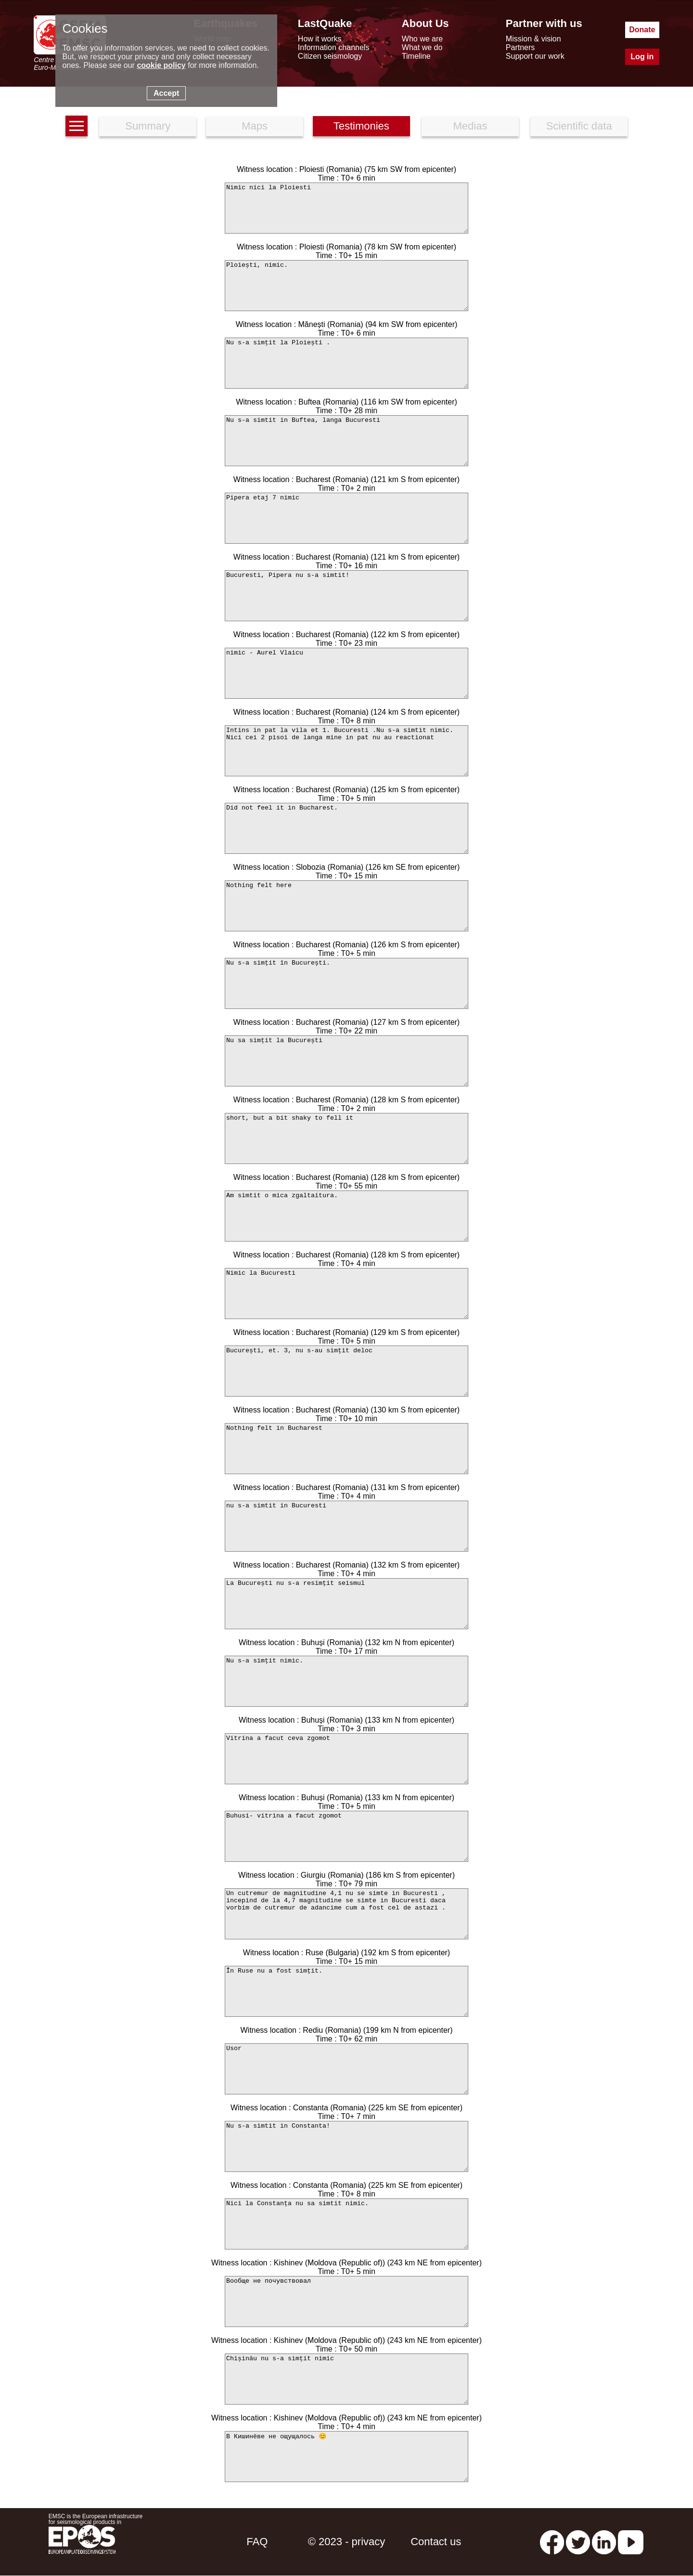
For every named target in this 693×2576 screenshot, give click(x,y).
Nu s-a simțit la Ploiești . (346, 363)
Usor (346, 2068)
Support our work (535, 56)
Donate (642, 30)
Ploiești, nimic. (346, 285)
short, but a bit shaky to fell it (346, 1138)
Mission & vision (533, 39)
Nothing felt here (346, 905)
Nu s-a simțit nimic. (346, 1681)
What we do (422, 47)
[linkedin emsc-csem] (604, 2542)
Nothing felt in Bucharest (346, 1448)
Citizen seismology (330, 56)
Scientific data (579, 126)
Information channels (334, 47)
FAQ (257, 2542)
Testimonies (361, 126)
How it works (320, 39)
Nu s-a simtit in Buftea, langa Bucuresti (346, 440)
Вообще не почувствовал (346, 2301)
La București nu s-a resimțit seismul (346, 1603)
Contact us (436, 2542)
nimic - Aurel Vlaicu (346, 673)
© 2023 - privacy (346, 2542)
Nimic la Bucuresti (346, 1293)
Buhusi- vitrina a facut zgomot (346, 1836)
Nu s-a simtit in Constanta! (346, 2146)
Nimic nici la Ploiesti (346, 208)
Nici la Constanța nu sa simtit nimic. (346, 2223)
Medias (470, 126)
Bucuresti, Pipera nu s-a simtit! (346, 595)
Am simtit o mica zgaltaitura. (346, 1216)
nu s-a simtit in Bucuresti (346, 1526)
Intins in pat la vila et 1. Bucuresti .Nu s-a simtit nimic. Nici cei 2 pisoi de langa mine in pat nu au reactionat (346, 750)
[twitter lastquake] (578, 2542)
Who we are (422, 39)
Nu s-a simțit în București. (346, 983)
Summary (147, 126)
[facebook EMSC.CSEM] (552, 2542)
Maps (255, 126)
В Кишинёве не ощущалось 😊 (346, 2456)
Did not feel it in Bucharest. (346, 828)
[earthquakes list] (76, 126)
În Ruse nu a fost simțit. (346, 1991)
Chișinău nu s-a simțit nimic (346, 2379)
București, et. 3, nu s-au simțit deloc (346, 1371)
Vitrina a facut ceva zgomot (346, 1758)
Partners (520, 47)
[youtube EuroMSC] (630, 2542)
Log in (642, 56)
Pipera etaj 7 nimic (346, 518)
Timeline (416, 56)
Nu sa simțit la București (346, 1060)
